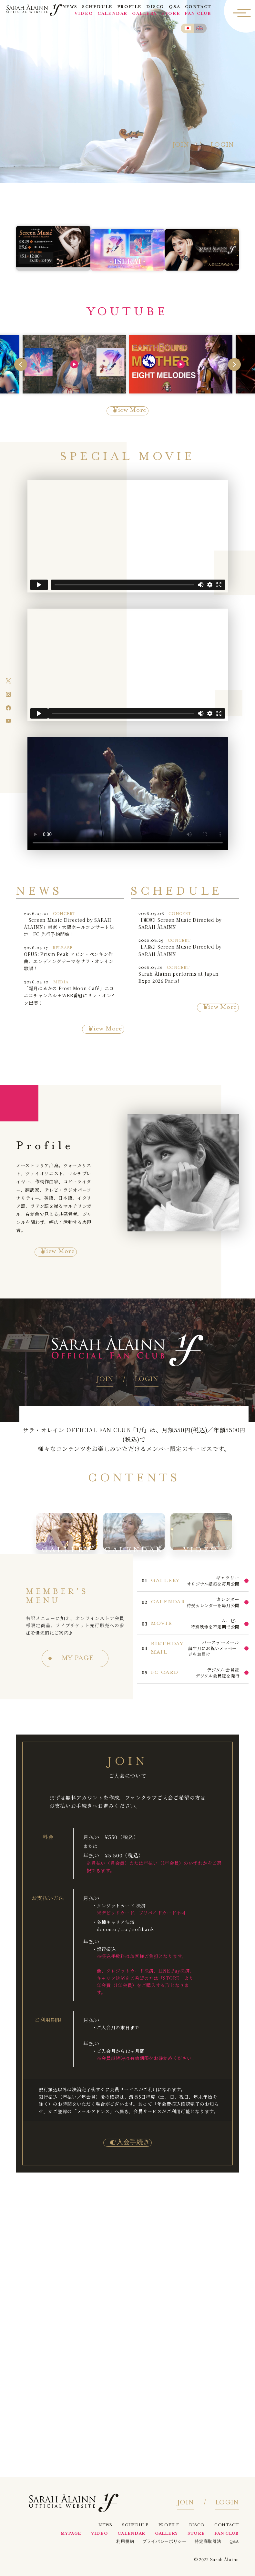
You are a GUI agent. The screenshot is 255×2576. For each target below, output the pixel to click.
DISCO (156, 8)
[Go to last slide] (20, 362)
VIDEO (84, 15)
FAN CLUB (198, 15)
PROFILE (129, 8)
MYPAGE (71, 2534)
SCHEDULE (97, 8)
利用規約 (125, 2542)
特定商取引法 (208, 2542)
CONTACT (198, 8)
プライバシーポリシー (164, 2542)
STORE (171, 15)
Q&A (175, 8)
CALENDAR (113, 15)
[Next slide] (234, 362)
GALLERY (144, 15)
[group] (74, 362)
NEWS (70, 8)
